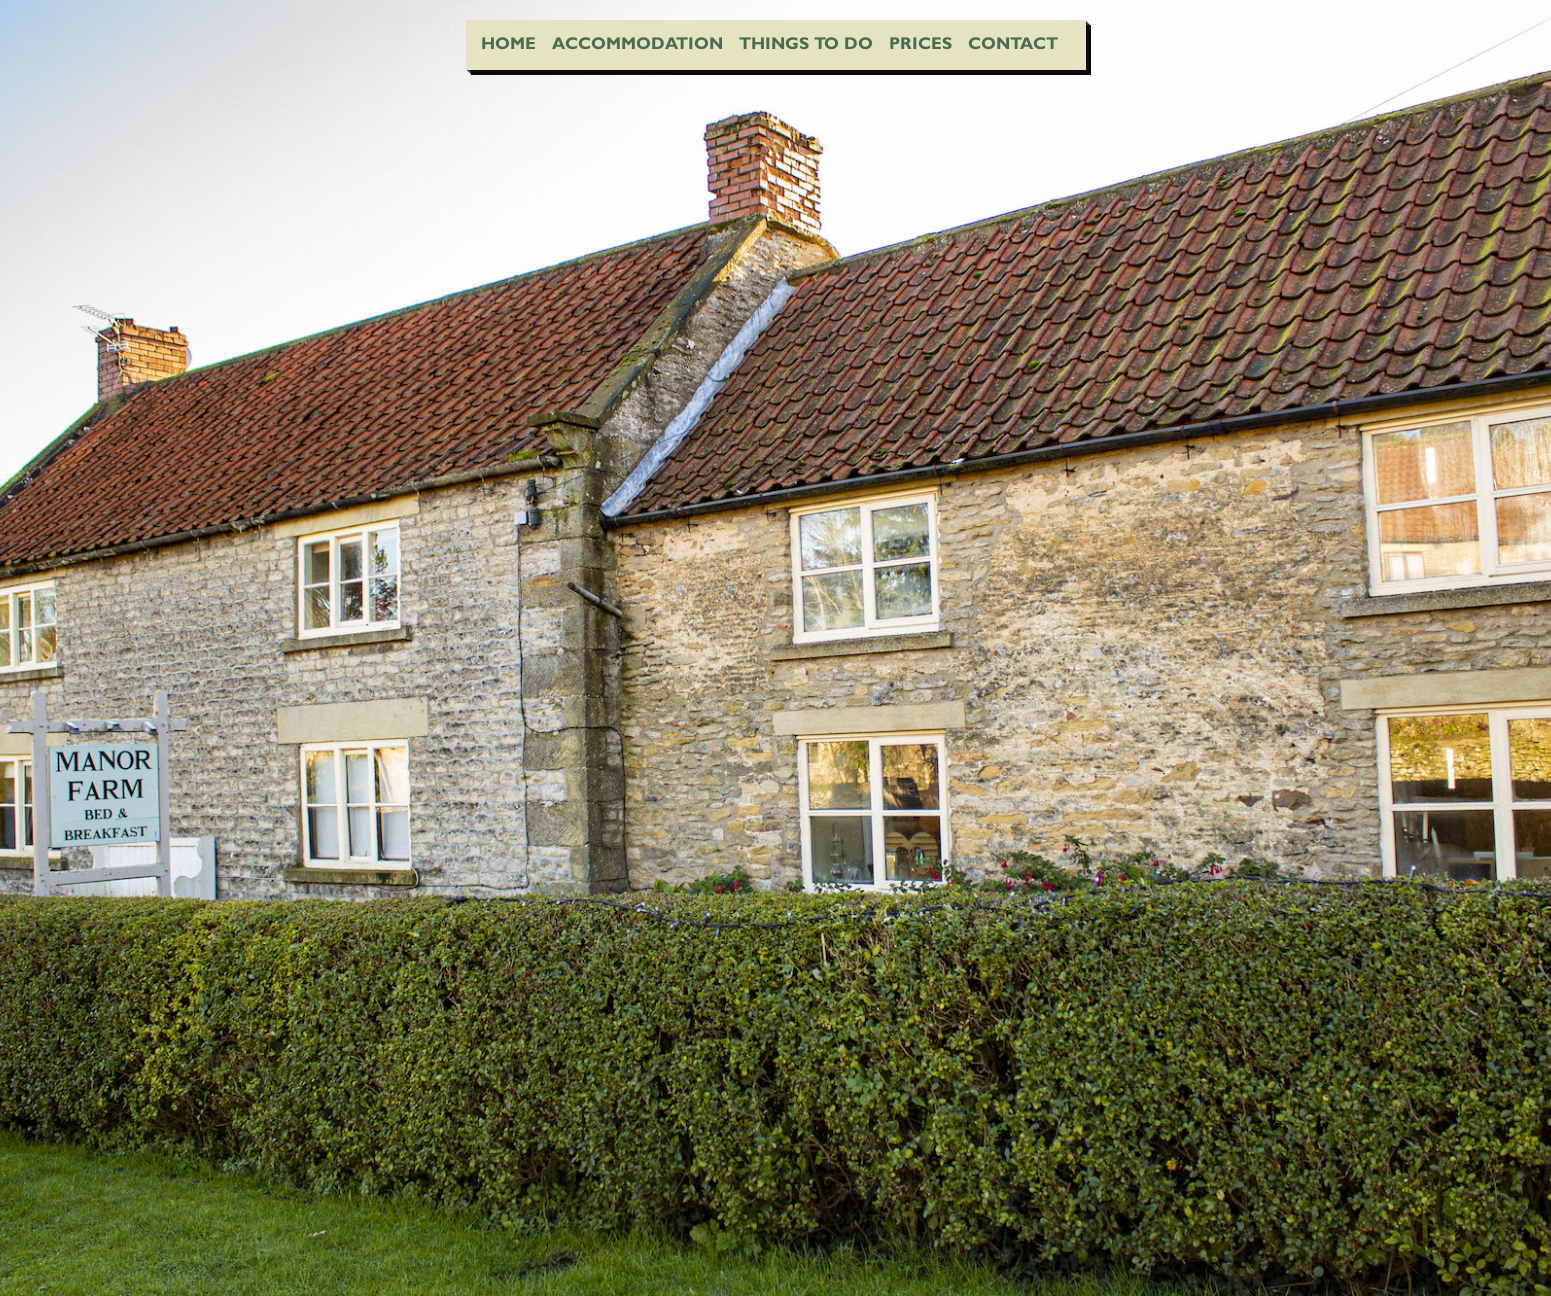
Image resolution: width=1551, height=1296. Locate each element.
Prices (920, 43)
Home (508, 43)
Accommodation (637, 43)
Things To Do (806, 43)
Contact (1013, 43)
